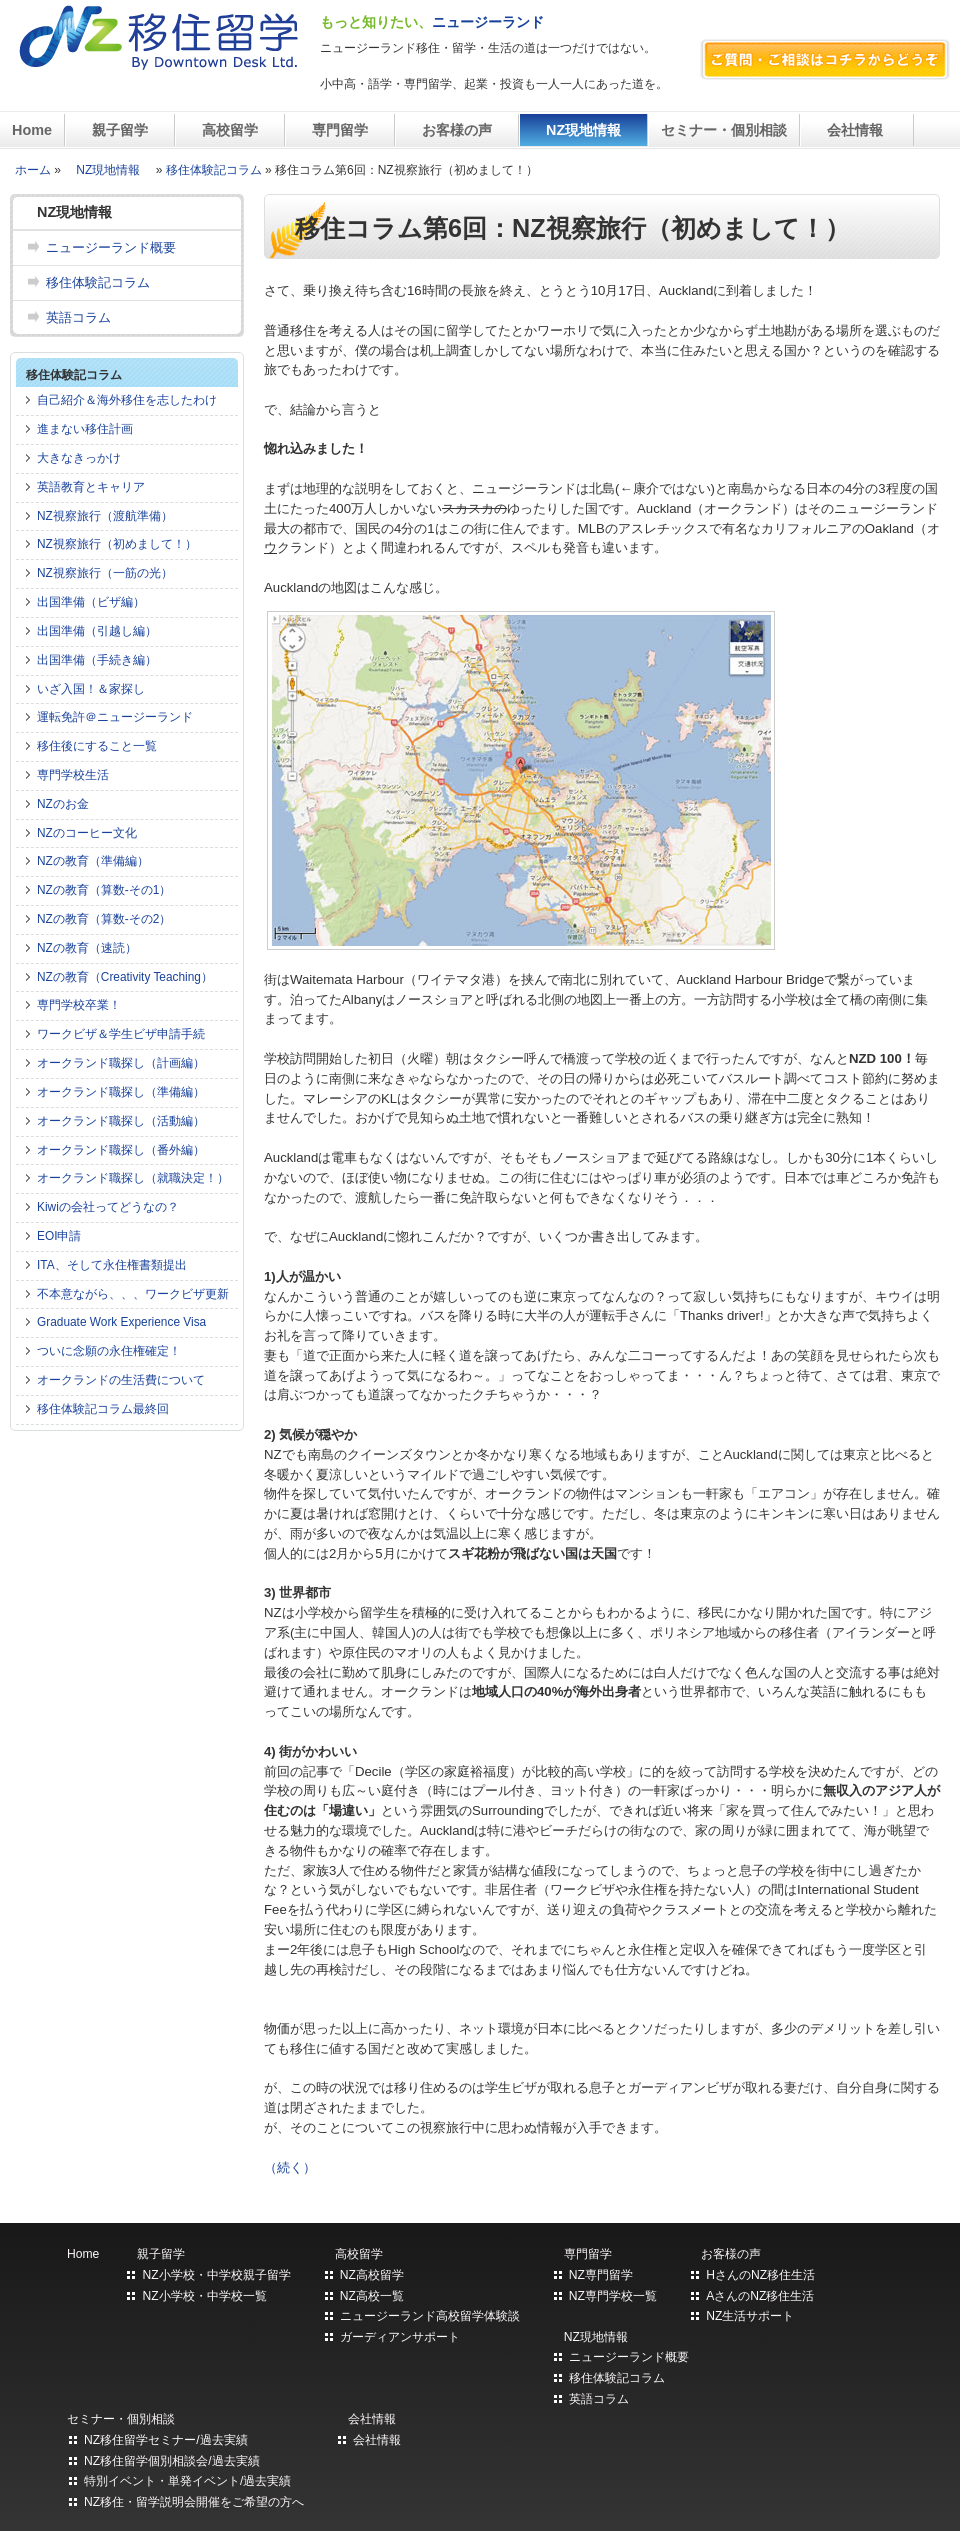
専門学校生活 (73, 775)
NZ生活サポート (750, 2316)
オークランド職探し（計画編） (121, 1063)
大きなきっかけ (79, 458)
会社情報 (857, 130)
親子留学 (120, 130)
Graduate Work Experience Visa (121, 1322)
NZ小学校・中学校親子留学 (216, 2275)
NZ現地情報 (583, 130)
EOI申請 (59, 1236)
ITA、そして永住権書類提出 (112, 1265)
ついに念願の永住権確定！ (109, 1351)
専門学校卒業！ (79, 1005)
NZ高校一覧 (372, 2296)
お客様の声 (457, 130)
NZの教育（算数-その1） (104, 890)
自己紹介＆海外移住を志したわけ (127, 400)
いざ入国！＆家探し (91, 689)
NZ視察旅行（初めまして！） (117, 544)
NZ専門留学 (601, 2275)
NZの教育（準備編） (93, 861)
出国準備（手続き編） (97, 660)
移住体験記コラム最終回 (103, 1409)
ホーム (33, 170)
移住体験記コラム (214, 170)
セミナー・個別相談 (724, 130)
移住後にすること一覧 (97, 746)
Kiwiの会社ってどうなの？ (108, 1207)
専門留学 (340, 130)
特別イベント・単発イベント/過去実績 (187, 2481)
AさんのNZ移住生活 (760, 2296)
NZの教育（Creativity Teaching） (125, 977)
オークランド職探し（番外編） (121, 1150)
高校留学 (230, 130)
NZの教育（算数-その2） (104, 919)
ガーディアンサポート (400, 2337)
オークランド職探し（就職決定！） (133, 1178)
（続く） (290, 2167)
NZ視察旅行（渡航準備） (105, 516)
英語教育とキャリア (91, 487)
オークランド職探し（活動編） (121, 1121)
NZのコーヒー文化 (87, 833)
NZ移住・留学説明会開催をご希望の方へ (194, 2502)
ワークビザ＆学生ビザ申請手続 (121, 1034)
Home (32, 130)
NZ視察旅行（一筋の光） (105, 573)
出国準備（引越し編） (97, 631)
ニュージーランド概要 (111, 247)
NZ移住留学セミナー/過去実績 (166, 2440)
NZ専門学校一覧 (613, 2296)
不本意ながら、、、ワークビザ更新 (133, 1294)
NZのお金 (63, 804)
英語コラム (78, 317)
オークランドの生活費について (121, 1380)
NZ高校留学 (372, 2275)
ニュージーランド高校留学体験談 (430, 2316)
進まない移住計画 (85, 429)
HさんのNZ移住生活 (760, 2275)
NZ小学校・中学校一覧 (204, 2296)
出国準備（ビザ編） (91, 602)
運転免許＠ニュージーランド (115, 717)
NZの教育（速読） (87, 948)
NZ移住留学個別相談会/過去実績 (172, 2461)
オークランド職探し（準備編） (121, 1092)
